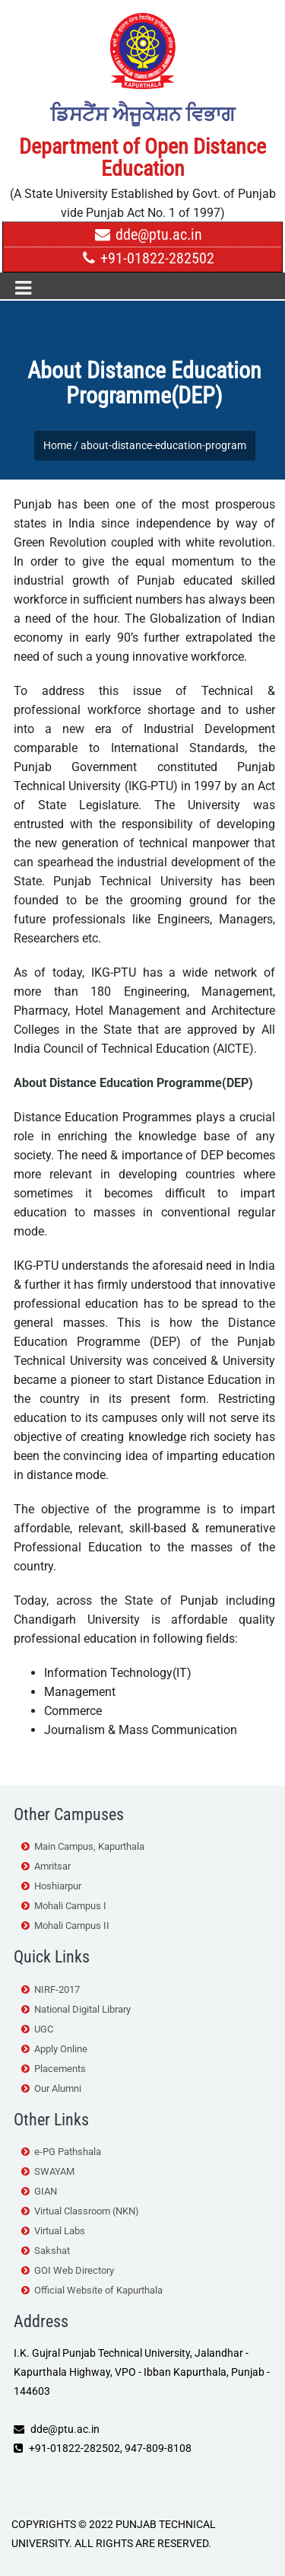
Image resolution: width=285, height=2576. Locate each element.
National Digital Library (82, 2009)
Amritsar (52, 1866)
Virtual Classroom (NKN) (86, 2211)
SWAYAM (54, 2171)
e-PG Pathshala (67, 2151)
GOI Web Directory (74, 2270)
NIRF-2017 (57, 1989)
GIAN (45, 2191)
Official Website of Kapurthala (98, 2290)
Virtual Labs (59, 2230)
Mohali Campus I (70, 1905)
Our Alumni (57, 2088)
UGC (43, 2029)
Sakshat (52, 2250)
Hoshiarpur (57, 1886)
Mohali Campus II (71, 1925)
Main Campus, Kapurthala (89, 1846)
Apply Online (60, 2049)
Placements (60, 2068)
